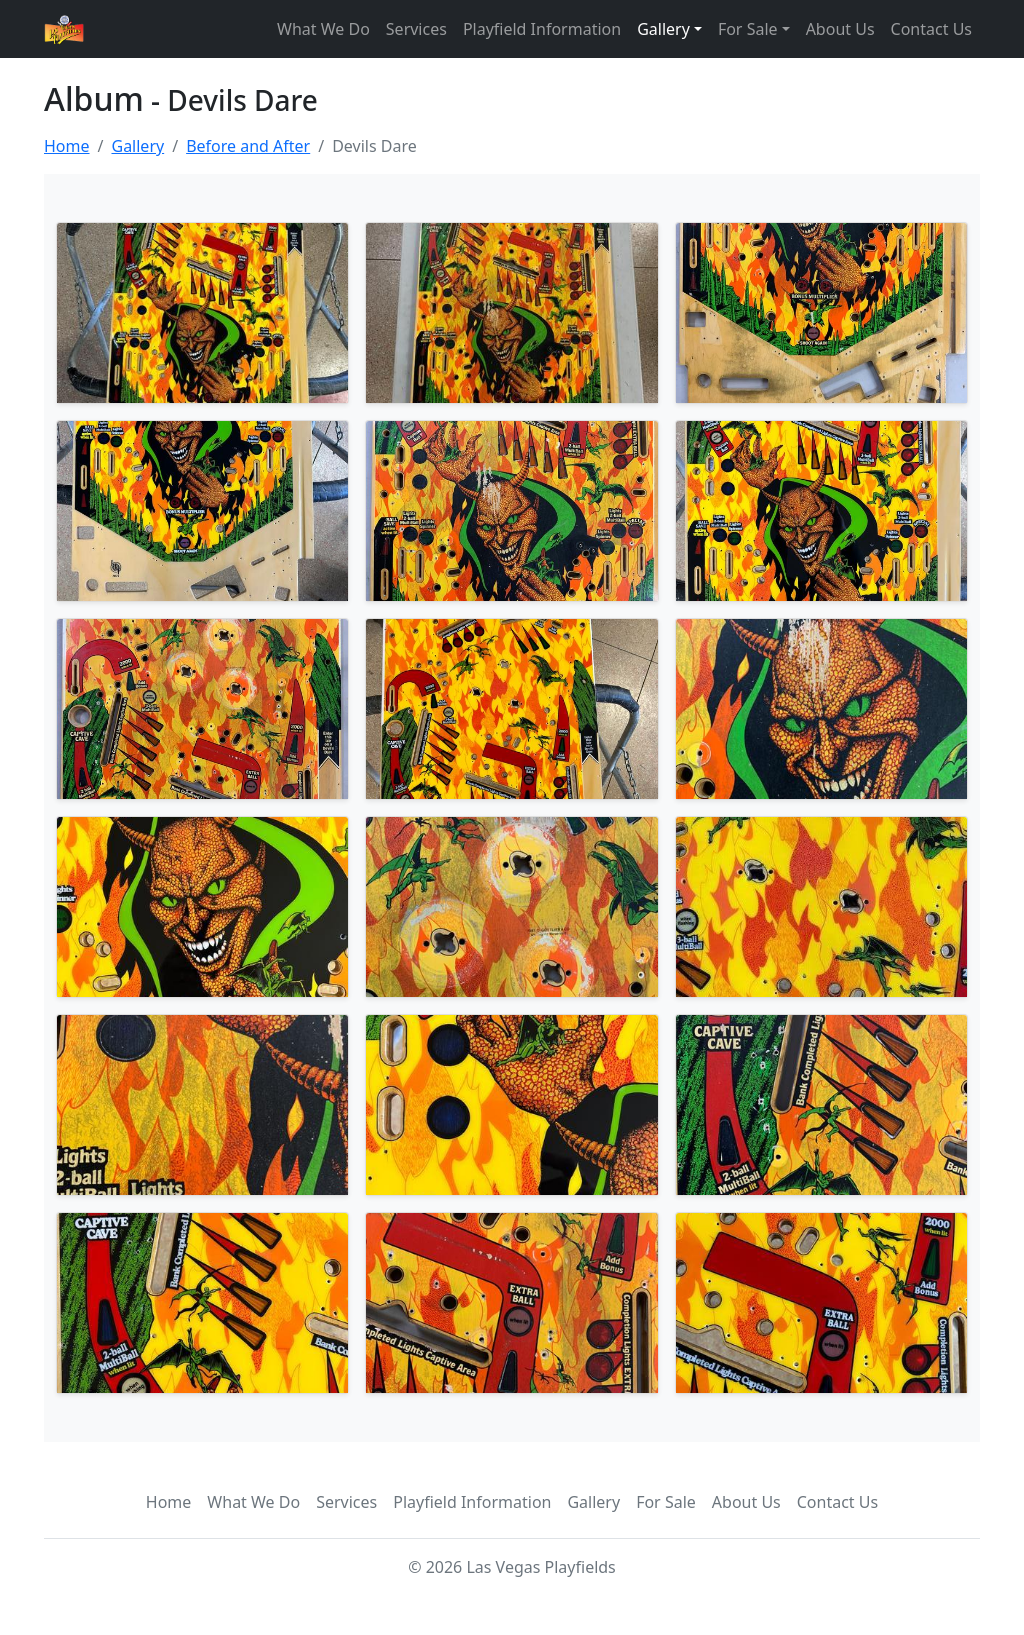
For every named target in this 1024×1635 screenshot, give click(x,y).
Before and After (248, 146)
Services (416, 29)
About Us (840, 29)
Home (67, 146)
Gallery (137, 146)
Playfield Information (542, 29)
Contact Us (931, 29)
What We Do (323, 29)
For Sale (666, 1502)
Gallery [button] (663, 29)
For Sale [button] (748, 29)
